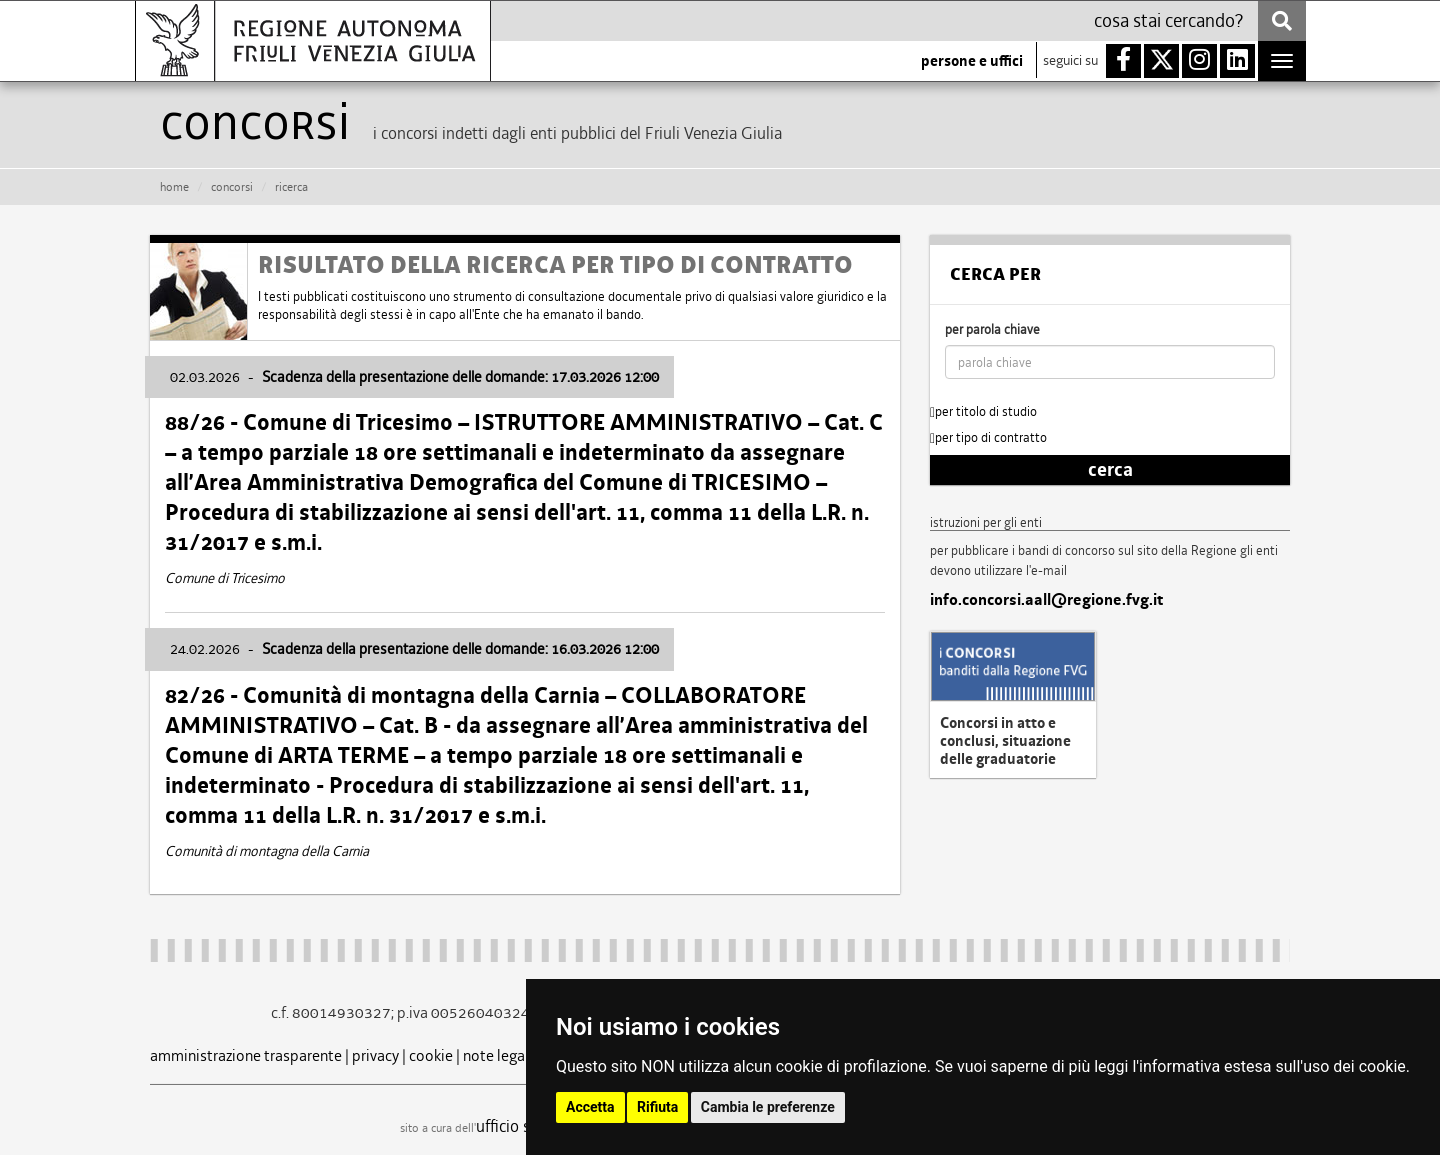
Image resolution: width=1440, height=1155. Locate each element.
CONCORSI (232, 187)
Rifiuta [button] (657, 1107)
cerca (1110, 470)
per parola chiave (992, 329)
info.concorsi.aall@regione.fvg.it (1046, 600)
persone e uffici (972, 61)
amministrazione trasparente (246, 1055)
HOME (174, 187)
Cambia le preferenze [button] (768, 1107)
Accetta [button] (590, 1107)
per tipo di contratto (988, 437)
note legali (498, 1055)
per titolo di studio (983, 411)
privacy (375, 1055)
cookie (431, 1055)
